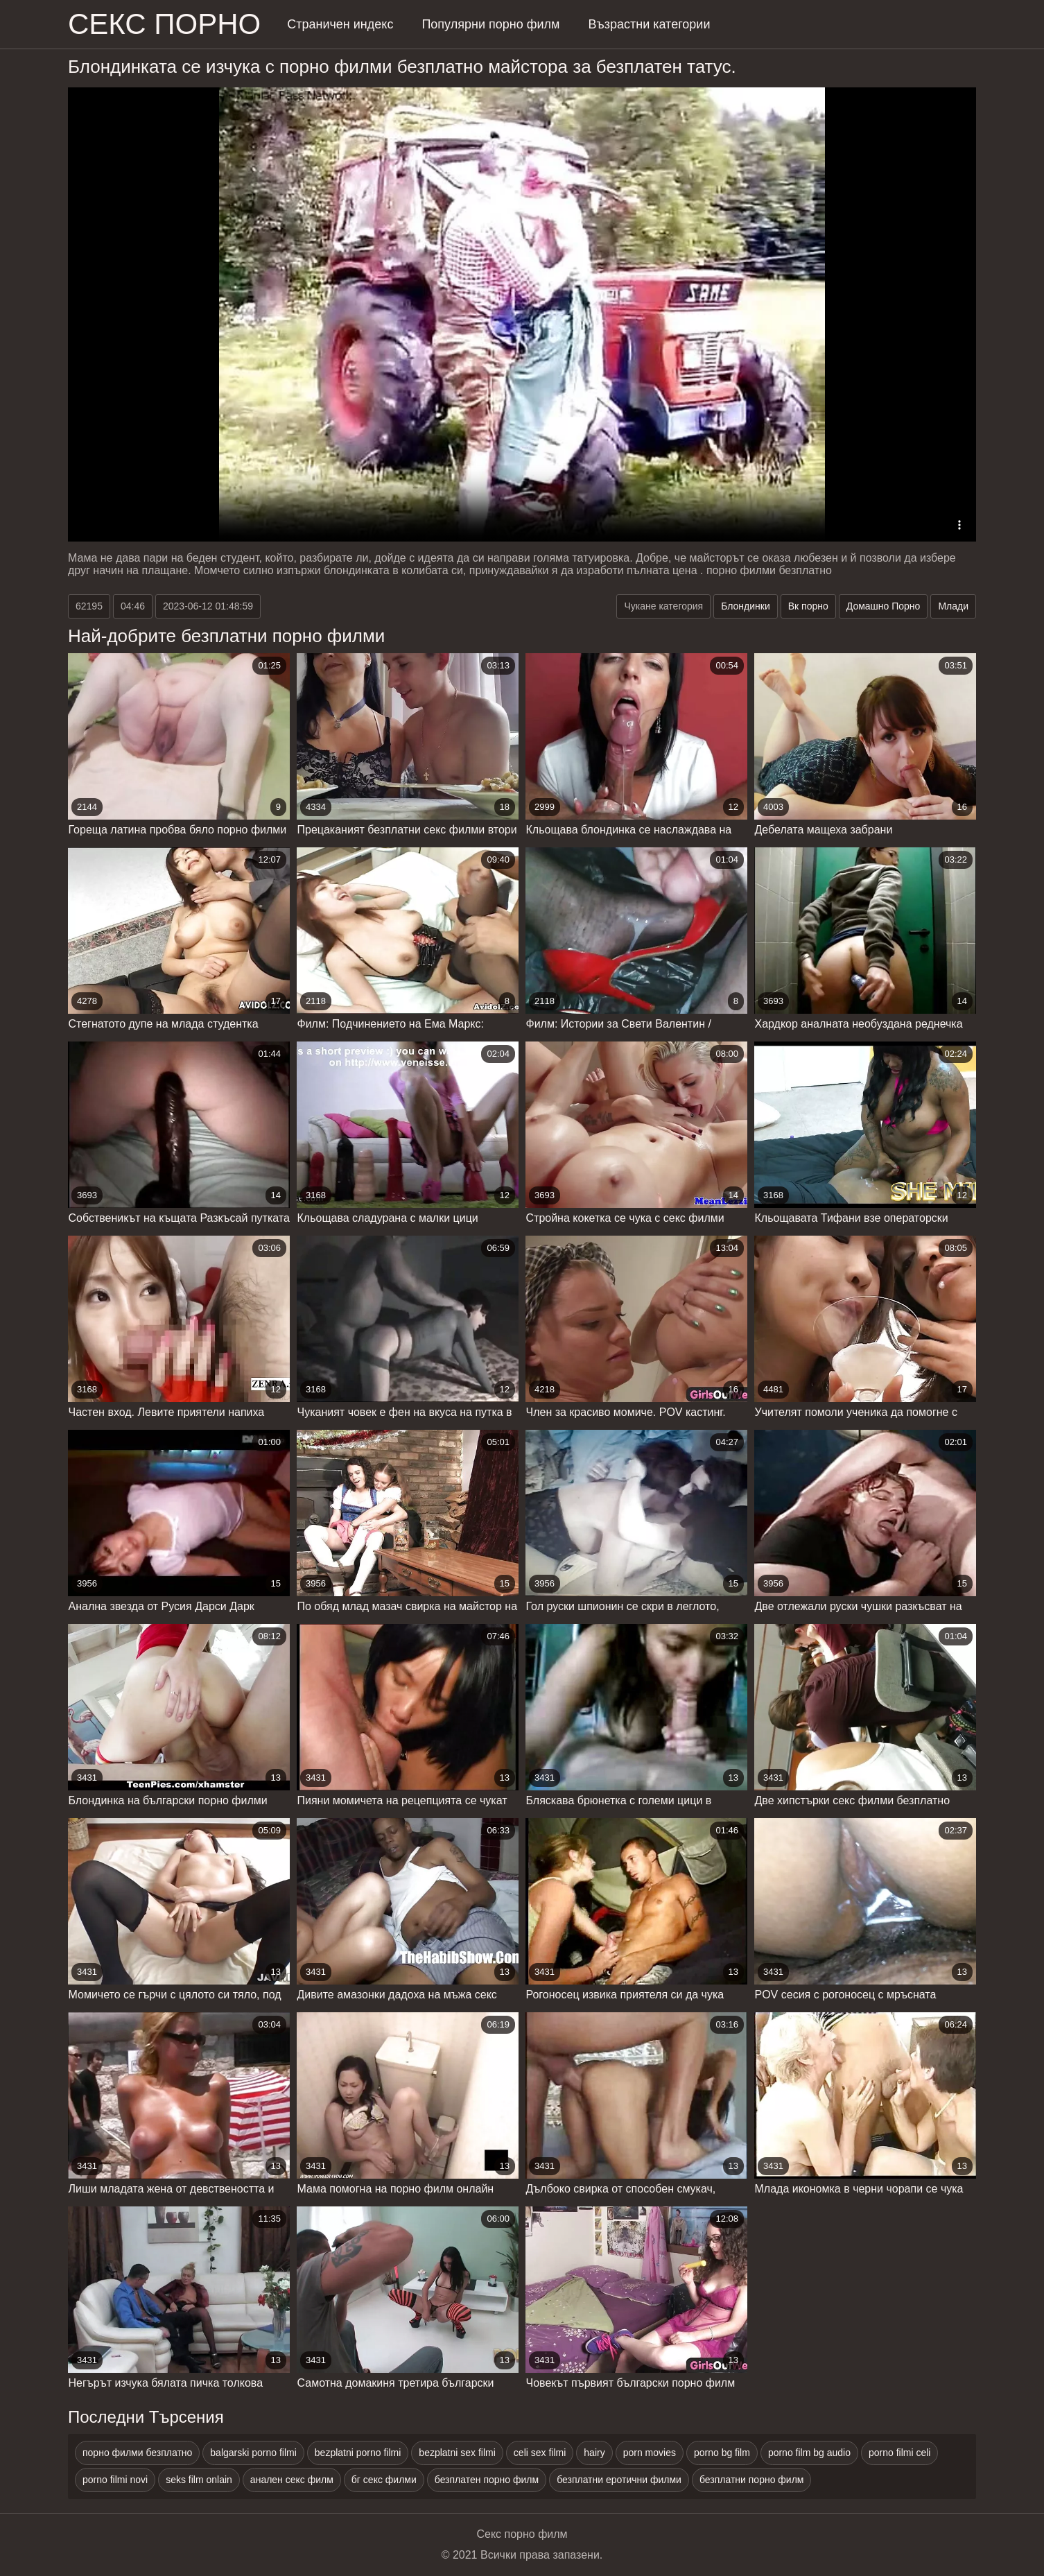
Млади (953, 606)
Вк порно (808, 606)
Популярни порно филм (490, 24)
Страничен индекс (340, 24)
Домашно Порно (883, 606)
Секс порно (164, 24)
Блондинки (745, 606)
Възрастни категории (649, 24)
